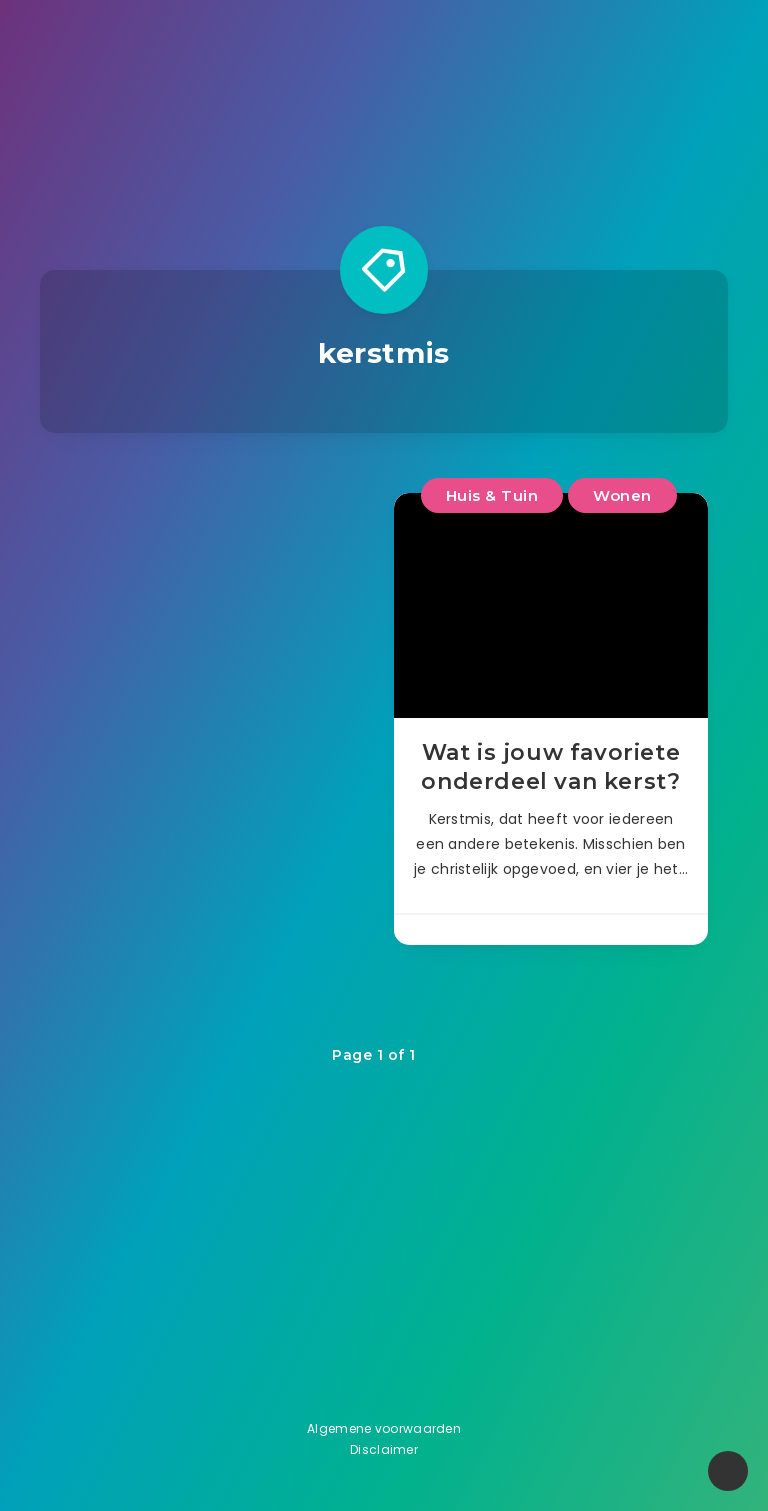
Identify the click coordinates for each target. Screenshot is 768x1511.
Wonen (622, 495)
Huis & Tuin (492, 495)
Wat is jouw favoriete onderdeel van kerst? (550, 767)
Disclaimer (384, 1449)
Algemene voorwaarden (384, 1428)
